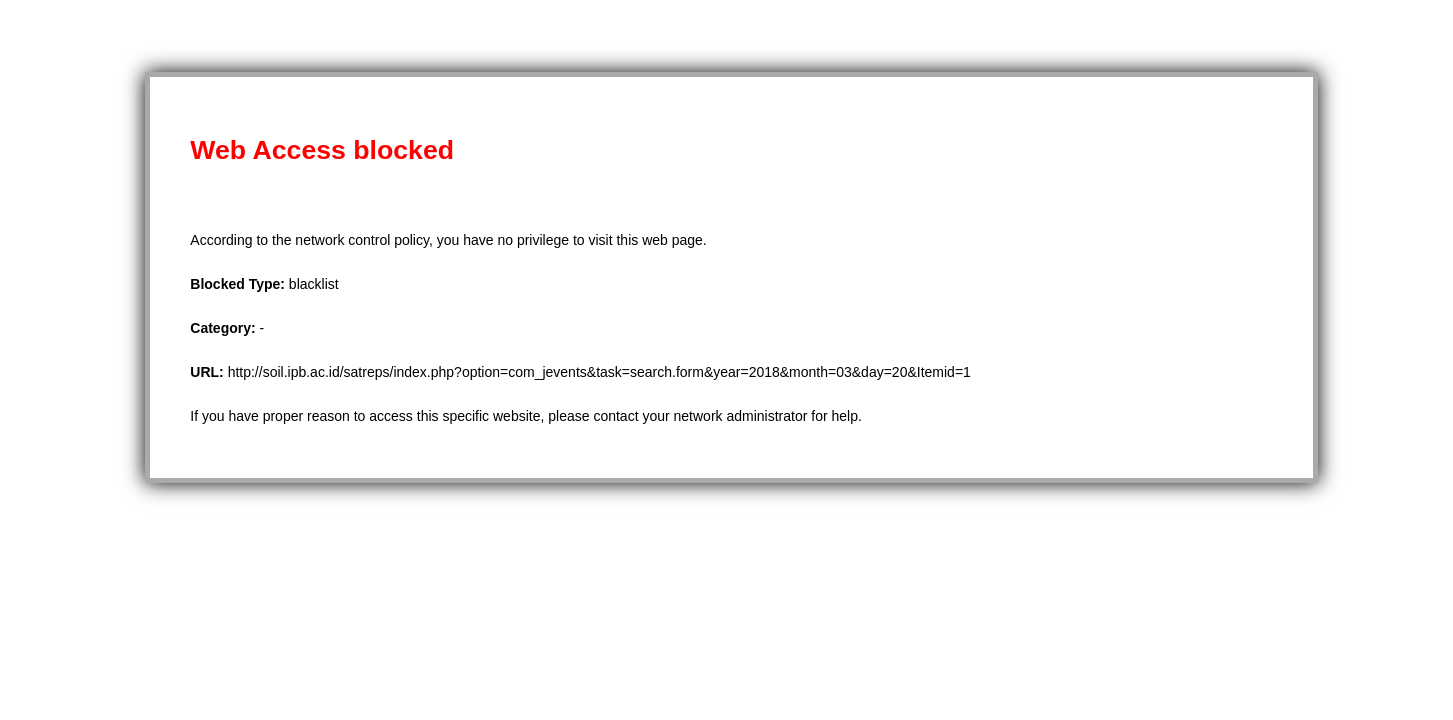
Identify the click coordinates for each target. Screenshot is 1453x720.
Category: (224, 328)
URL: (208, 372)
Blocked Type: (239, 284)
